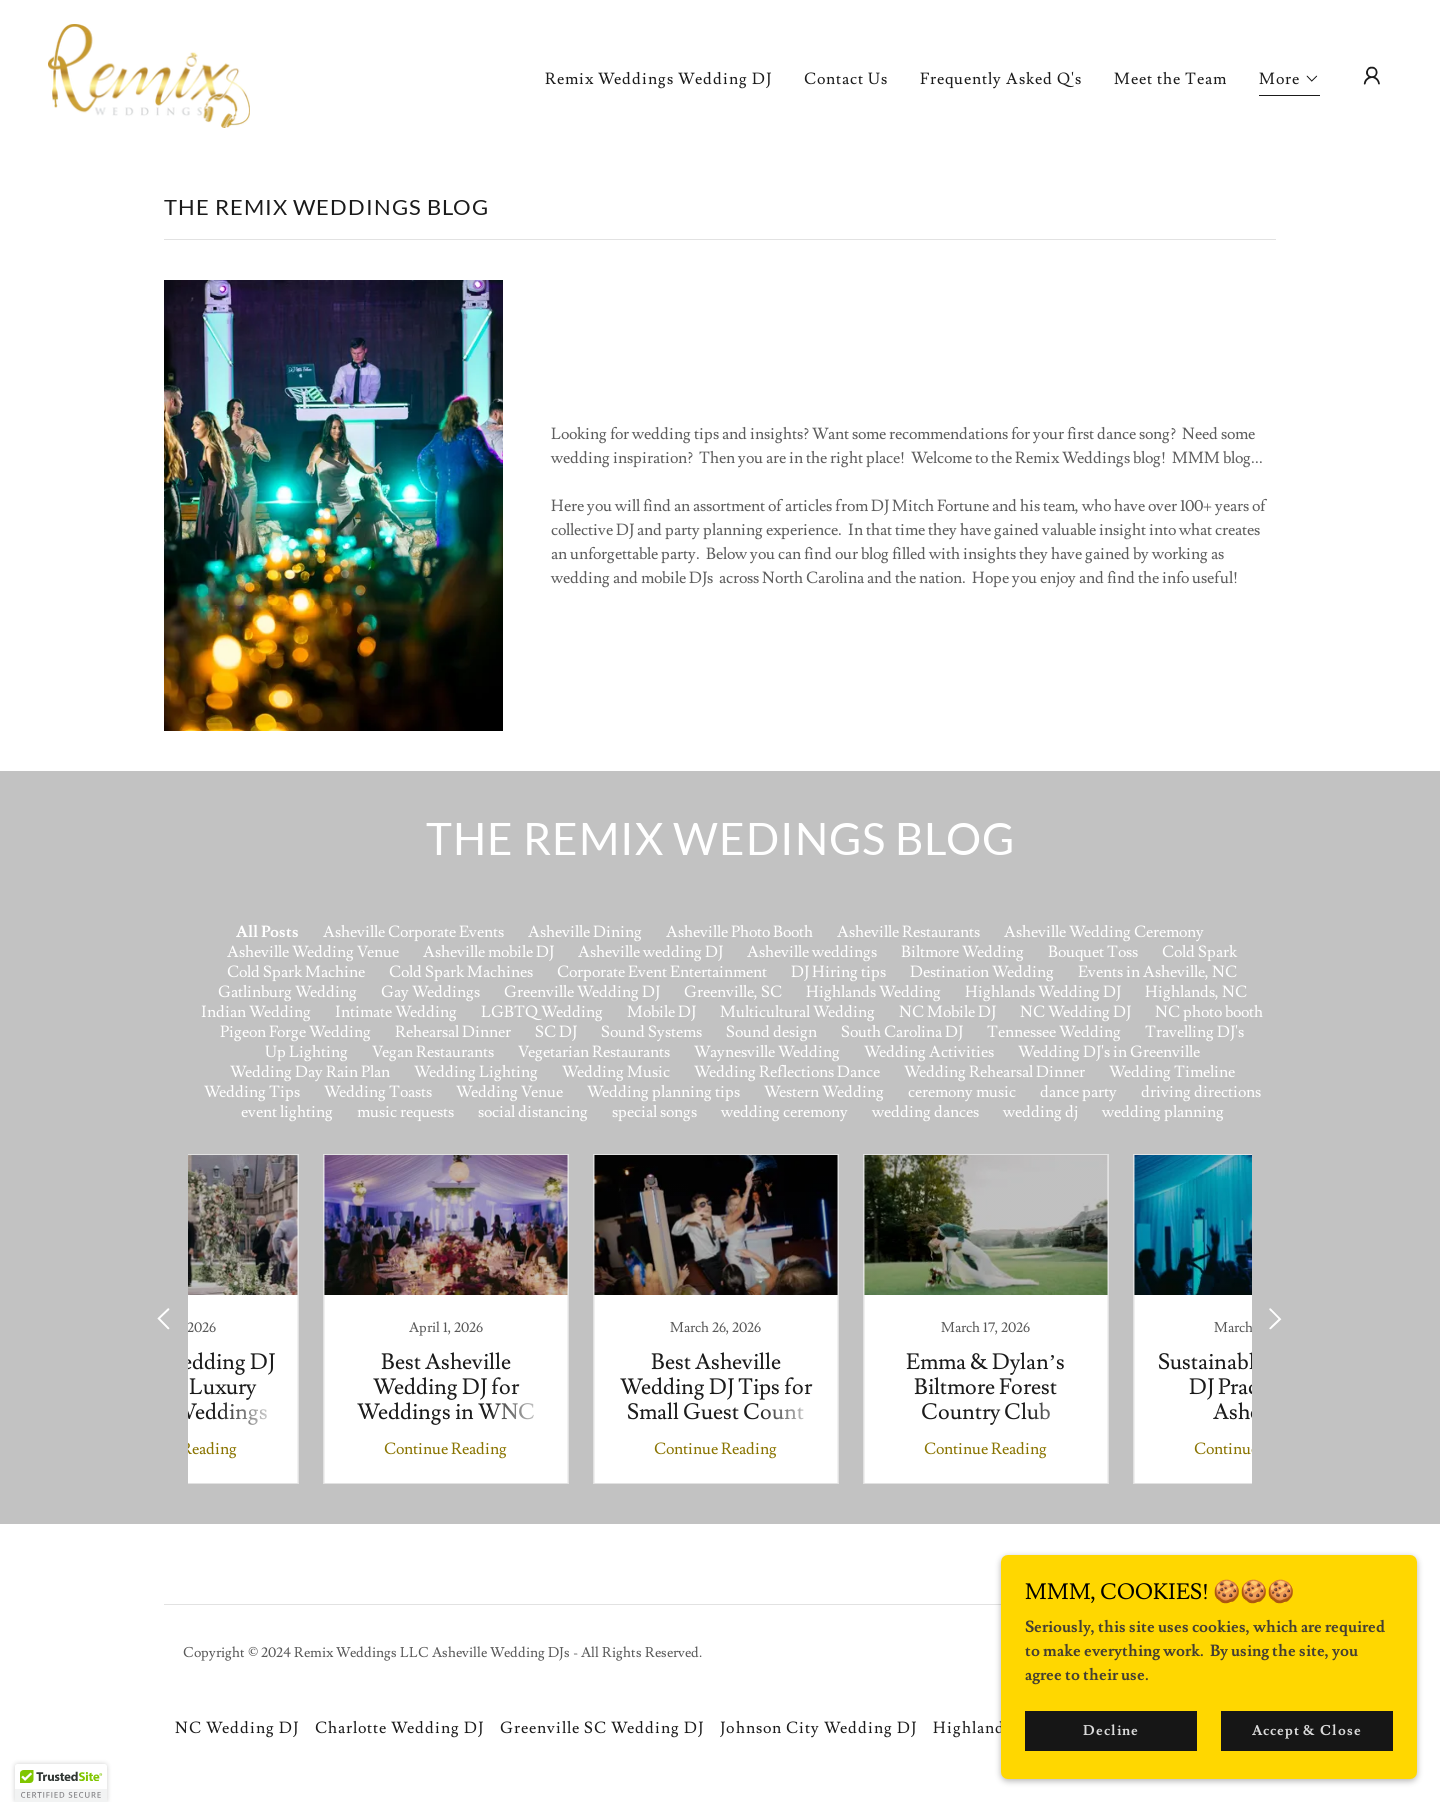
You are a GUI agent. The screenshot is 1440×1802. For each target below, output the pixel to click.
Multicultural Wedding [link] (797, 1012)
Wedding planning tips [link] (663, 1092)
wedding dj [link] (1040, 1112)
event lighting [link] (287, 1112)
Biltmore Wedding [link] (962, 952)
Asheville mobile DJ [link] (488, 952)
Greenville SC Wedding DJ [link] (602, 1728)
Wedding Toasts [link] (378, 1092)
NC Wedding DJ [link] (1075, 1012)
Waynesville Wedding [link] (767, 1052)
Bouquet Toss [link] (1093, 952)
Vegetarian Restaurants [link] (594, 1052)
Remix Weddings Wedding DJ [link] (658, 79)
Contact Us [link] (846, 79)
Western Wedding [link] (824, 1092)
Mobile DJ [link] (661, 1012)
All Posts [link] (267, 932)
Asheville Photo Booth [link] (739, 932)
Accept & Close (1309, 1730)
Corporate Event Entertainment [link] (662, 972)
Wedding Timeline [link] (1172, 1072)
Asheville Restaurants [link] (908, 932)
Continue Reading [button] (315, 1449)
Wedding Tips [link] (252, 1092)
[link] (149, 72)
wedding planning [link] (1163, 1112)
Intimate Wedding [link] (396, 1012)
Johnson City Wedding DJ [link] (818, 1728)
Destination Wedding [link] (982, 972)
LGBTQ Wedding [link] (542, 1012)
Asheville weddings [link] (812, 952)
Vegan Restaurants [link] (433, 1052)
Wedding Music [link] (616, 1072)
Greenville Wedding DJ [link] (582, 992)
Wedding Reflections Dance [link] (787, 1072)
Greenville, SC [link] (733, 992)
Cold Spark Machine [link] (296, 972)
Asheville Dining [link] (585, 932)
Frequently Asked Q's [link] (1001, 79)
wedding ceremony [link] (784, 1112)
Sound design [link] (771, 1032)
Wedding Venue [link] (509, 1092)
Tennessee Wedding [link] (1054, 1032)
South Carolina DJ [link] (902, 1032)
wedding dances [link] (925, 1112)
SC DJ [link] (556, 1032)
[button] (1289, 81)
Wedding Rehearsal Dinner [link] (994, 1072)
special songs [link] (654, 1112)
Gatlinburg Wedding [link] (287, 992)
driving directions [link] (1201, 1092)
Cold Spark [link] (1199, 952)
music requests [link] (405, 1112)
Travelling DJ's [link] (1194, 1032)
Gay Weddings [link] (430, 992)
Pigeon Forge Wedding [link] (295, 1032)
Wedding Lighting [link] (476, 1072)
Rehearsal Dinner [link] (453, 1032)
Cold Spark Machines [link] (461, 972)
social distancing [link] (533, 1112)
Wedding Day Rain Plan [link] (310, 1072)
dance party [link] (1078, 1092)
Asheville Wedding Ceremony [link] (1104, 932)
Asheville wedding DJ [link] (650, 952)
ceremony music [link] (962, 1092)
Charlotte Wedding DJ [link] (399, 1728)
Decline (1121, 1730)
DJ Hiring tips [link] (838, 972)
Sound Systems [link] (651, 1032)
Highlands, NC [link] (1196, 992)
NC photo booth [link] (1209, 1012)
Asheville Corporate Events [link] (413, 932)
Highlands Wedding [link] (873, 992)
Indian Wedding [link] (256, 1012)
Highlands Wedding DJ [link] (1043, 992)
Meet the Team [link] (1170, 79)
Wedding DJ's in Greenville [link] (1109, 1052)
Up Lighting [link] (306, 1052)
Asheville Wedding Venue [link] (313, 952)
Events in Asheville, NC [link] (1157, 972)
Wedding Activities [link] (929, 1052)
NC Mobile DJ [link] (947, 1012)
